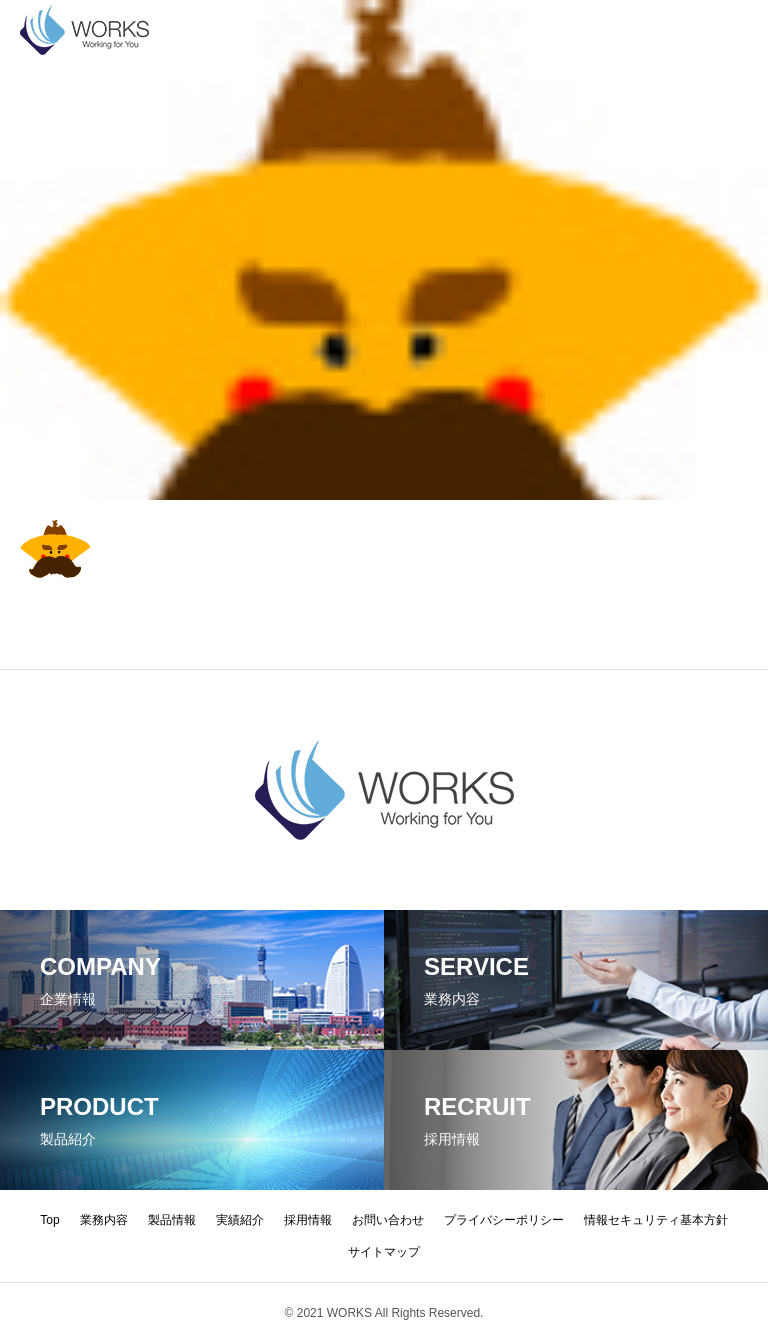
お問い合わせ (388, 1220)
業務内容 (104, 1220)
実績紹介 (240, 1220)
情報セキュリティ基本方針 (656, 1220)
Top (49, 1220)
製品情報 (172, 1220)
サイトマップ (384, 1252)
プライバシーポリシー (504, 1220)
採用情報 (308, 1220)
